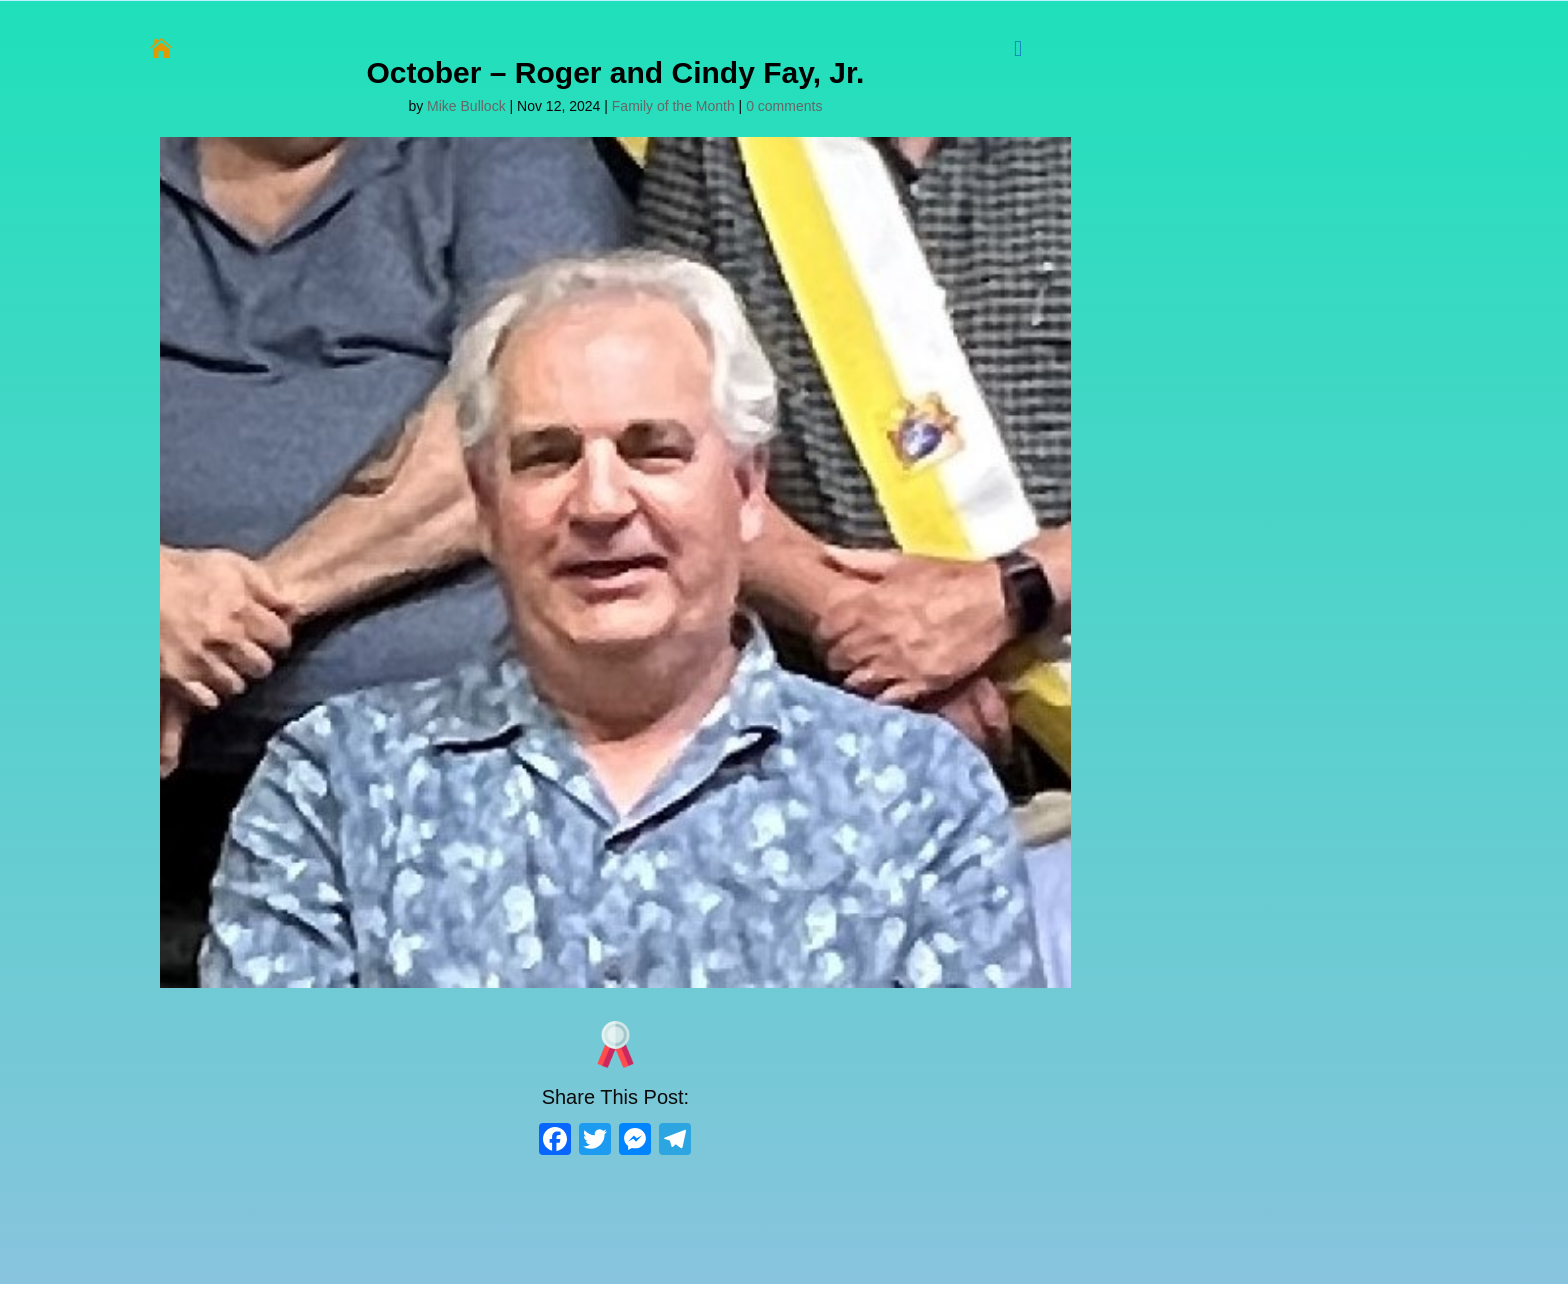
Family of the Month (673, 106)
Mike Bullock (466, 106)
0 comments (784, 106)
